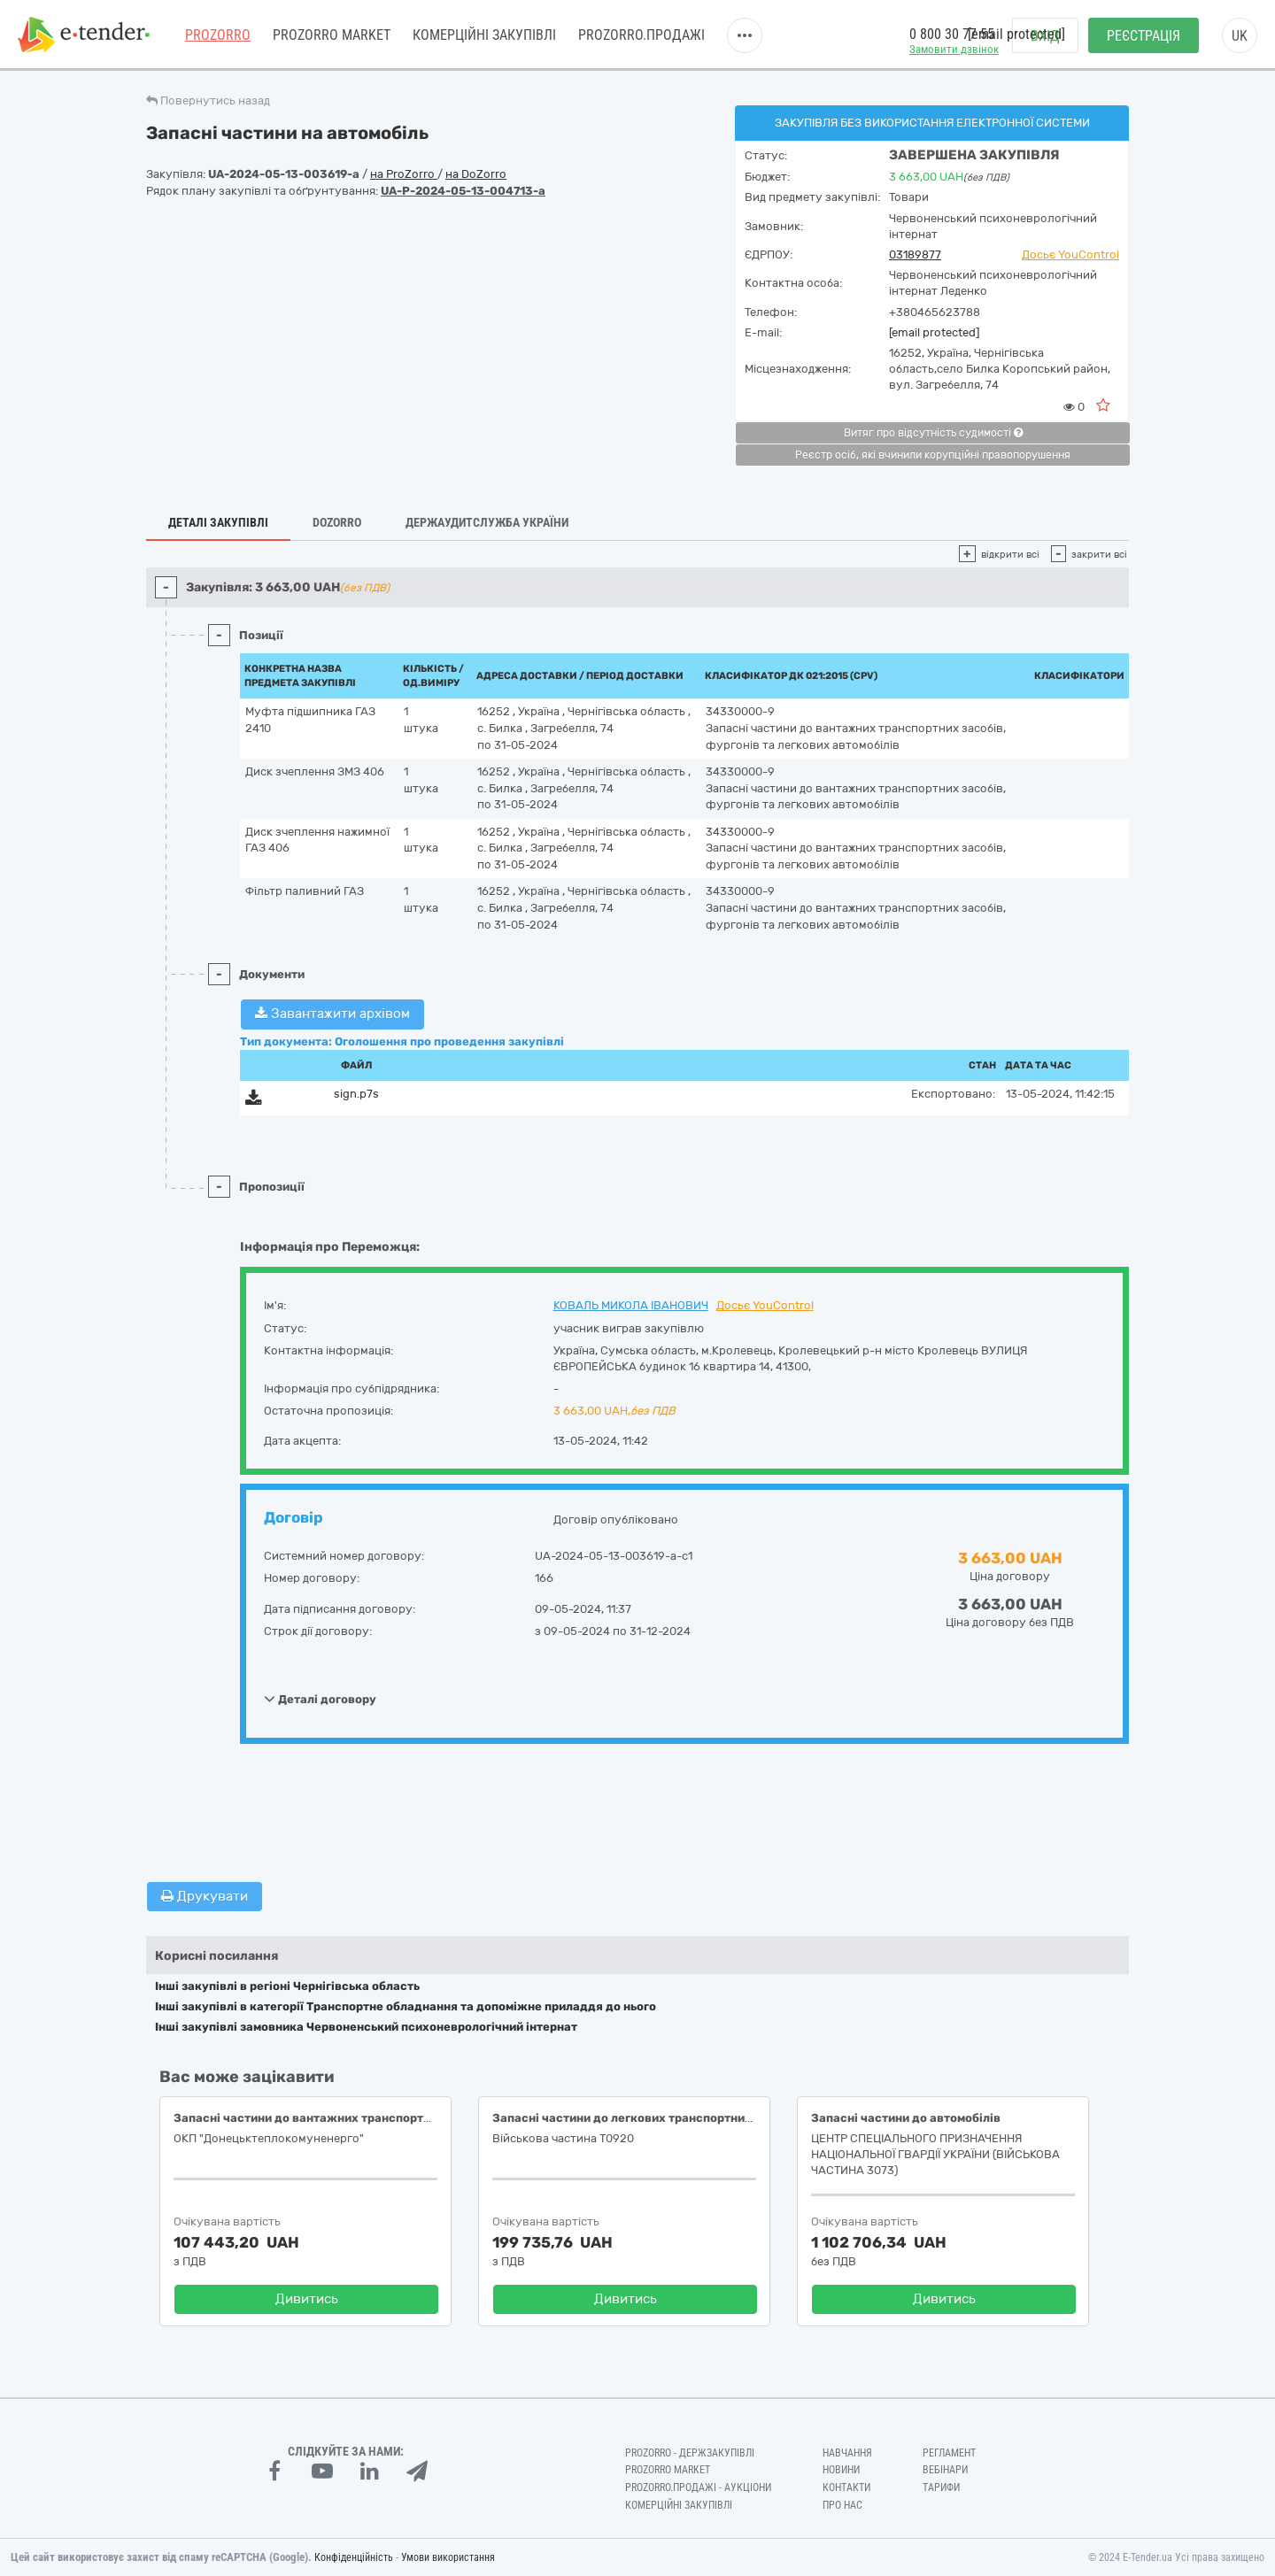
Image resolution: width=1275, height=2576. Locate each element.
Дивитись (306, 2299)
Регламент (949, 2453)
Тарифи (941, 2487)
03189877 (915, 254)
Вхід (1045, 35)
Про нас (842, 2505)
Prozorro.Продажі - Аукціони (698, 2487)
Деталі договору (320, 1699)
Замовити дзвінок (954, 49)
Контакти (846, 2487)
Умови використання (448, 2557)
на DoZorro (475, 174)
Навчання (847, 2453)
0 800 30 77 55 (951, 34)
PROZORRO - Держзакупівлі (689, 2453)
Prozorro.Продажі (641, 35)
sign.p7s (356, 1093)
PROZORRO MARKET (331, 35)
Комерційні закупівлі (484, 35)
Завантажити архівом (332, 1014)
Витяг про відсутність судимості (933, 433)
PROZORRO (218, 35)
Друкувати (204, 1896)
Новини (841, 2470)
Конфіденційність (353, 2557)
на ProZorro (403, 174)
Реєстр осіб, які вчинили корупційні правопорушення (932, 455)
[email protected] (934, 332)
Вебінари (945, 2470)
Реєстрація (1143, 35)
